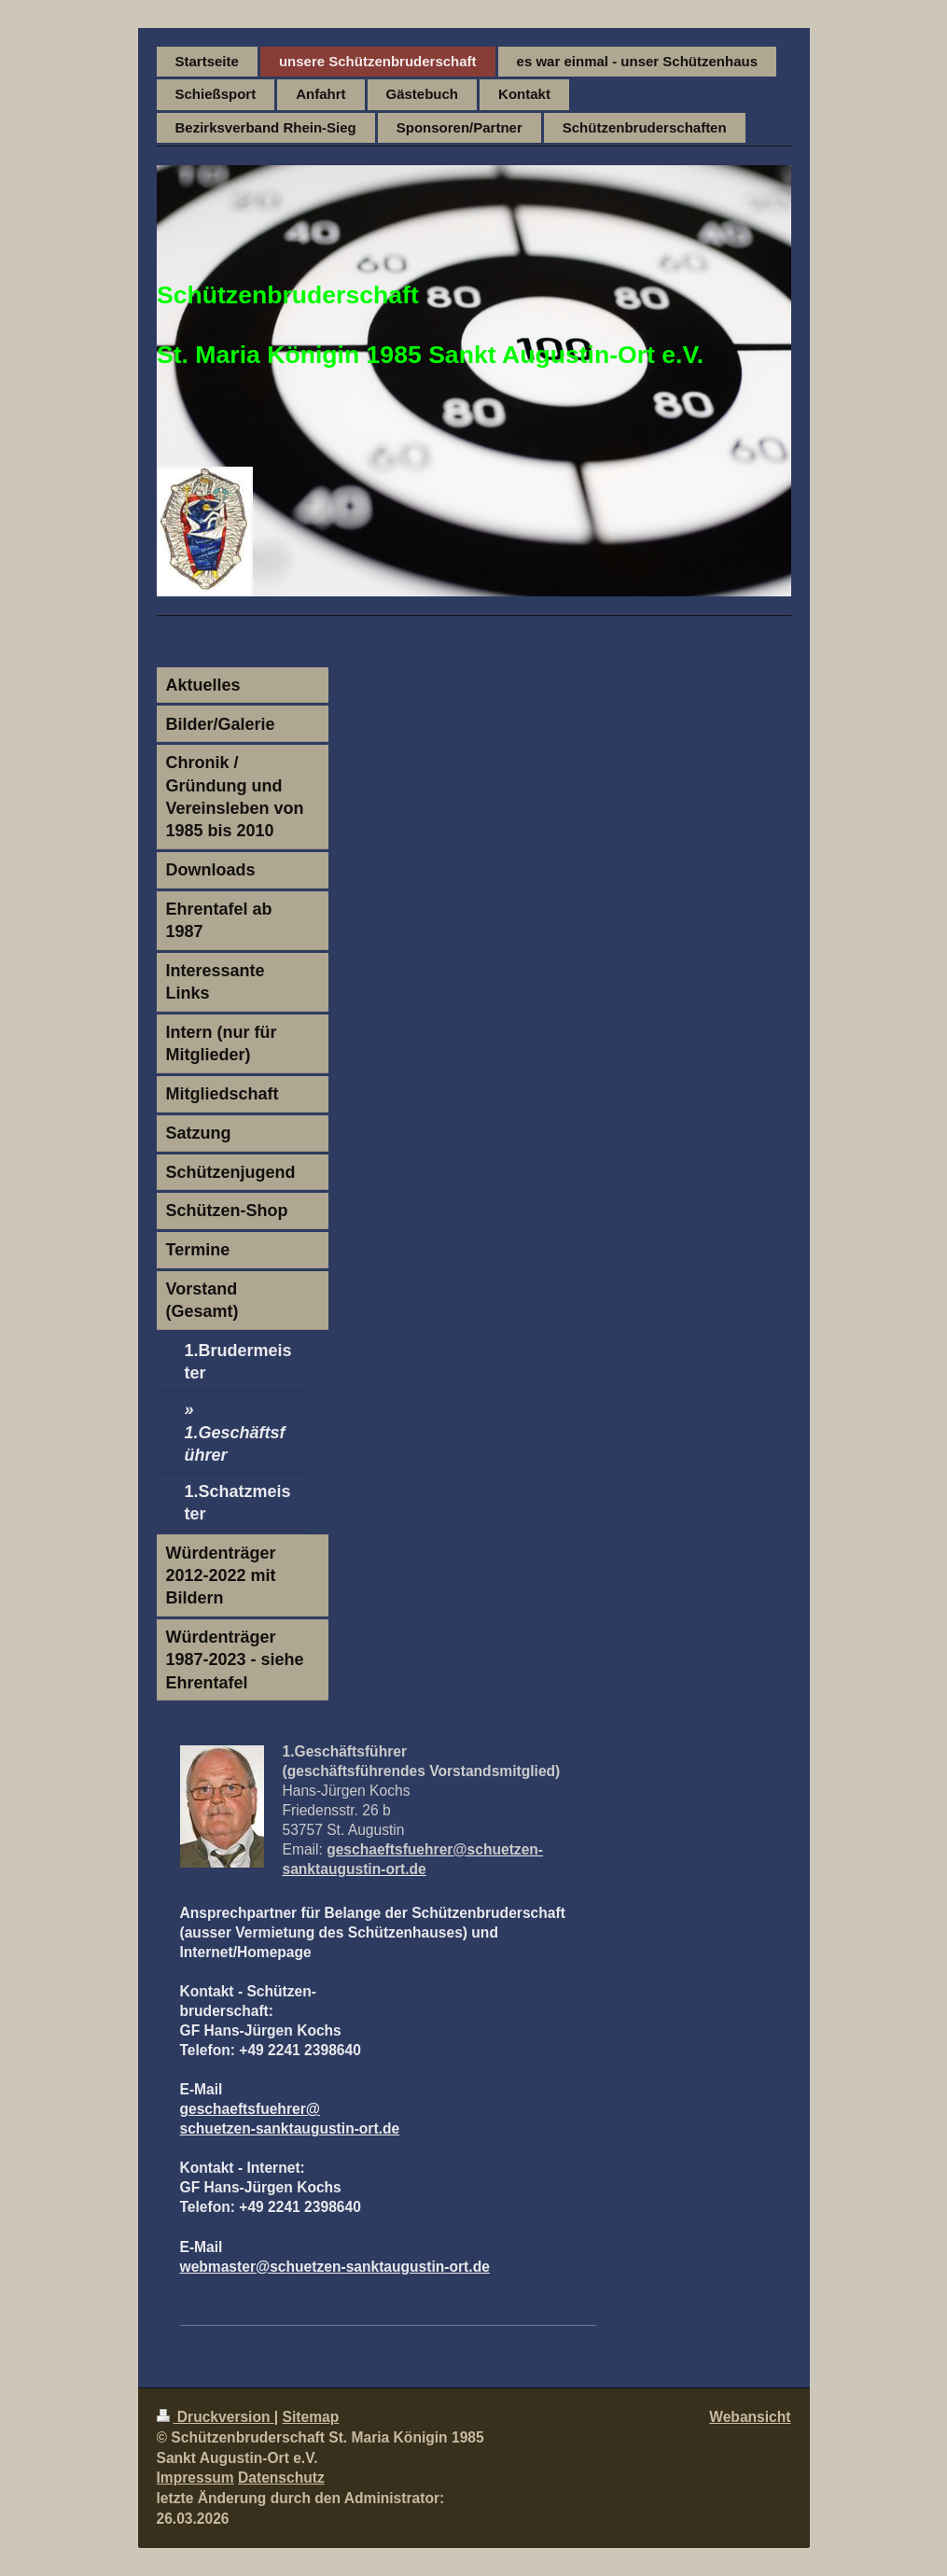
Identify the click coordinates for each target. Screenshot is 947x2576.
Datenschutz (281, 2477)
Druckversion (215, 2417)
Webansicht (749, 2417)
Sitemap (311, 2417)
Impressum (195, 2477)
